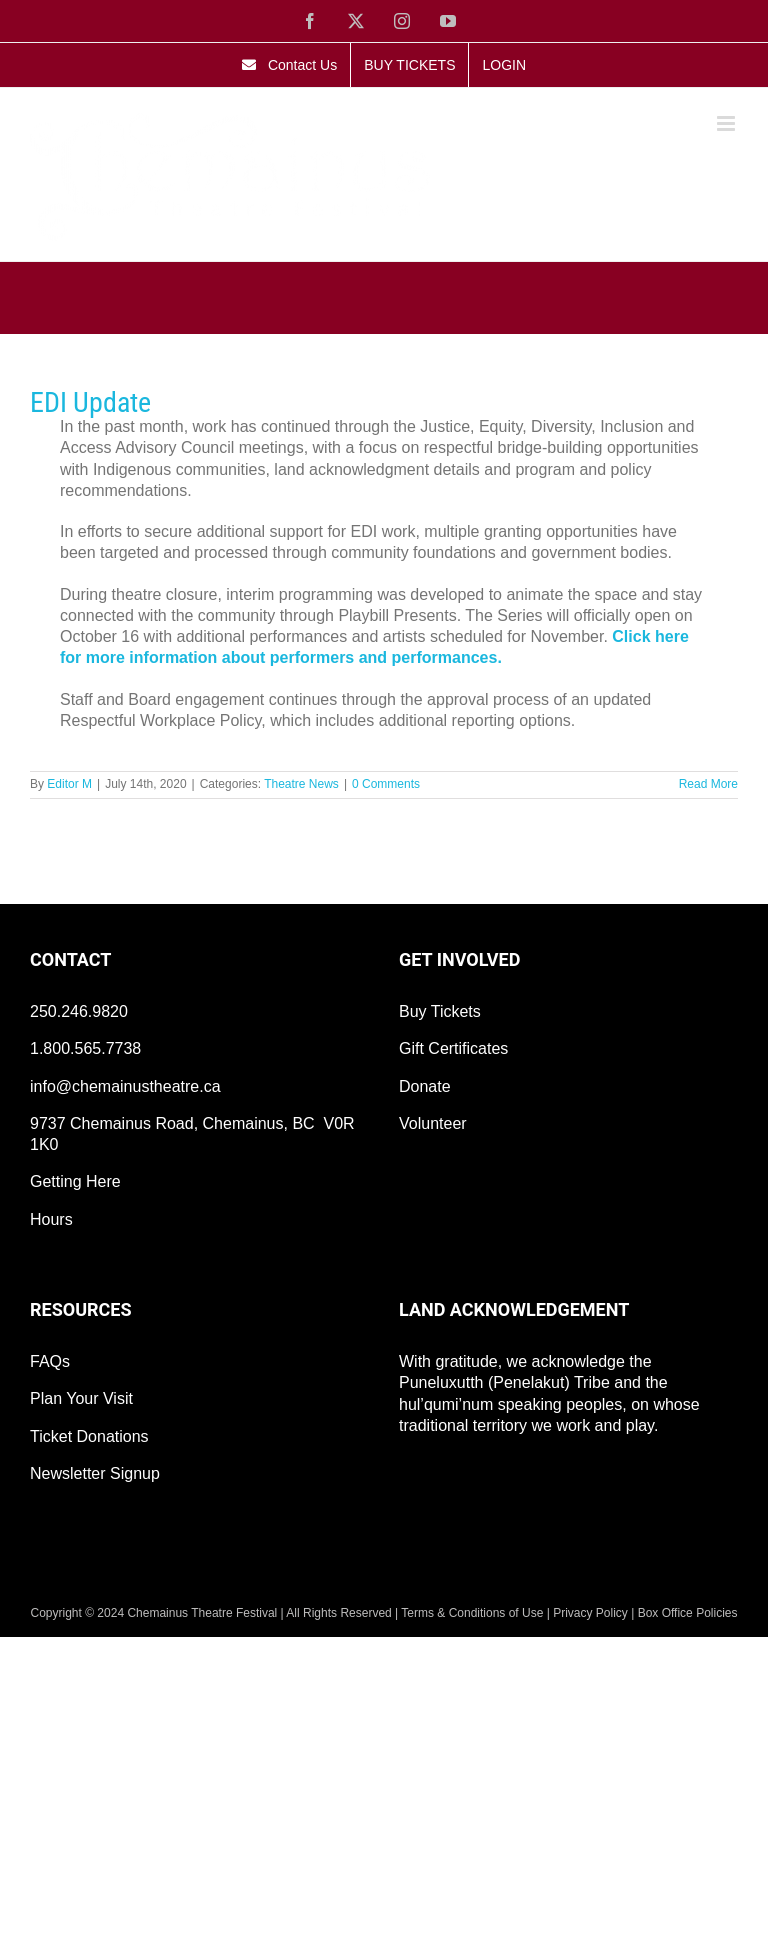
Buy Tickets (440, 1011)
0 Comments (386, 784)
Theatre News (301, 784)
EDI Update (90, 402)
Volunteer (433, 1123)
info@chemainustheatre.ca (125, 1086)
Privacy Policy (590, 1613)
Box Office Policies (688, 1613)
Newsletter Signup (95, 1473)
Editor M (69, 784)
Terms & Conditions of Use (472, 1613)
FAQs (50, 1361)
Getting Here (75, 1181)
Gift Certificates (453, 1048)
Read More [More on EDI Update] (708, 784)
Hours (51, 1219)
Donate (425, 1086)
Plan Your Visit (81, 1398)
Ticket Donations (89, 1436)
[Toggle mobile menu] (727, 123)
